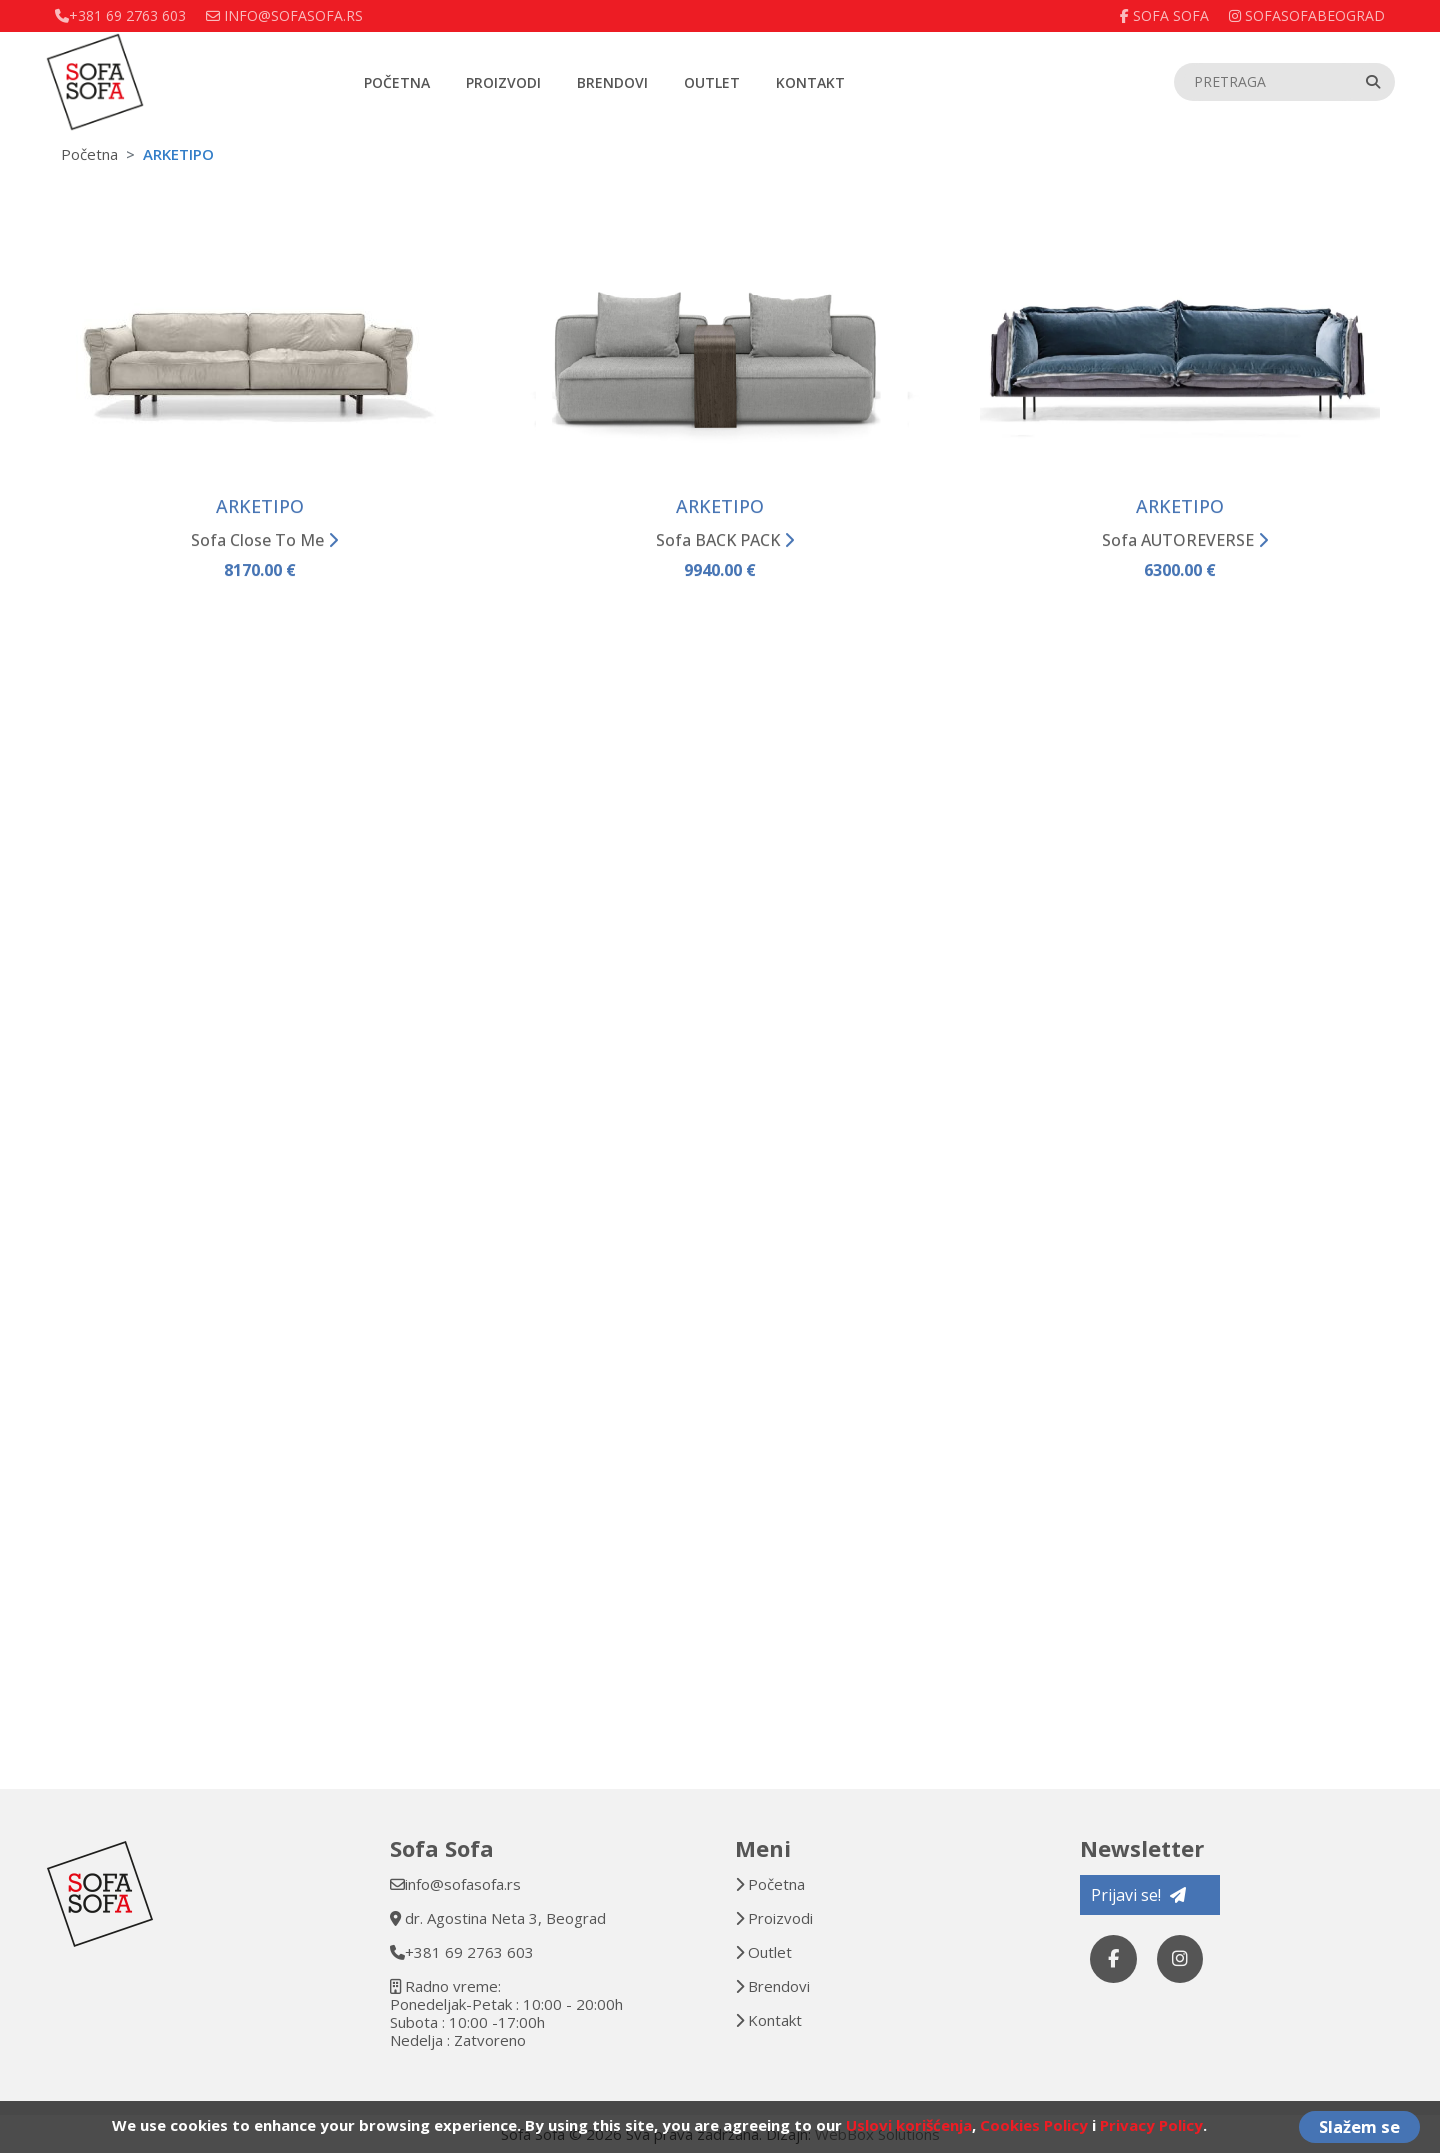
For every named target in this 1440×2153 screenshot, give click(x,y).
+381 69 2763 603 (469, 1952)
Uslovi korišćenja (909, 2125)
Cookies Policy (1034, 2125)
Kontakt (810, 82)
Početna (397, 82)
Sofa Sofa (1164, 15)
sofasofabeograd (1307, 15)
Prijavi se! (1138, 1895)
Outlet (712, 82)
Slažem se (1359, 2126)
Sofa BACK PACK (725, 542)
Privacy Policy (1151, 2125)
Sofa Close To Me (264, 542)
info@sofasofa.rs (463, 1884)
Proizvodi (503, 82)
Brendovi (612, 82)
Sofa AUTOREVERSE (1185, 542)
